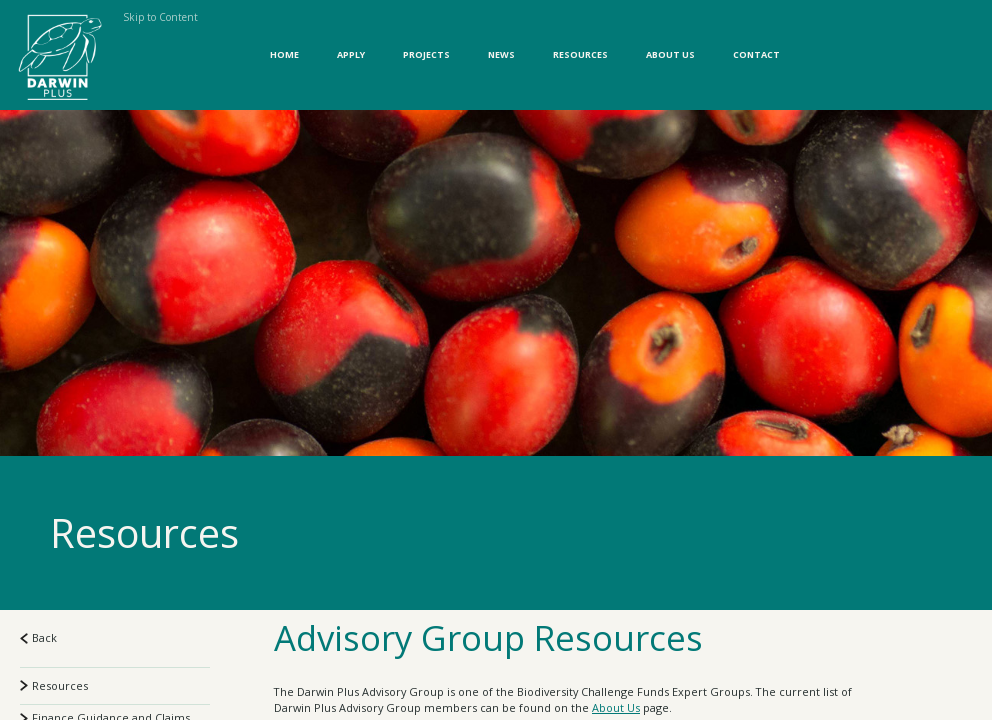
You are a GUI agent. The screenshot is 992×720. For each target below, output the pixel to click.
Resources (580, 54)
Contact (756, 54)
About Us (670, 54)
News (501, 54)
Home (284, 54)
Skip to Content (160, 17)
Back (38, 637)
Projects (426, 54)
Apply (351, 54)
